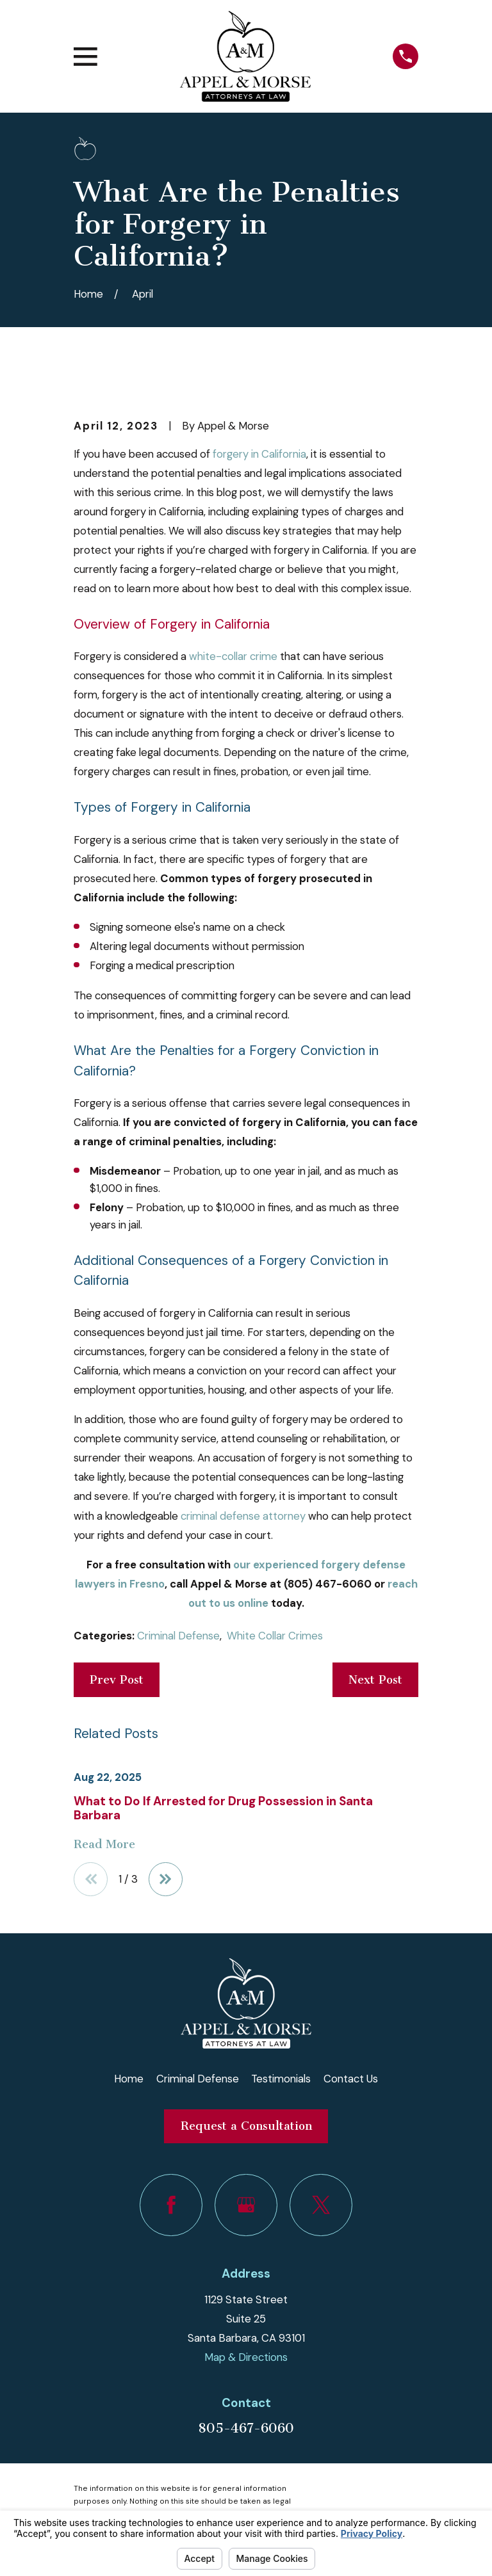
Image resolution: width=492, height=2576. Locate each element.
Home (129, 2079)
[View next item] (166, 1879)
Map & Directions (246, 2358)
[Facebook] (171, 2205)
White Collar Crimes (275, 1636)
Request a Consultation (246, 2127)
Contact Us (351, 2079)
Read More (104, 1844)
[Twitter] (321, 2205)
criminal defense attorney (243, 1516)
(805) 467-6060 (328, 1584)
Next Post (375, 1680)
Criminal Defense (178, 1636)
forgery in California (259, 454)
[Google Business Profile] (246, 2205)
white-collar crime (233, 656)
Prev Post (117, 1680)
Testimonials (281, 2079)
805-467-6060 (246, 2428)
